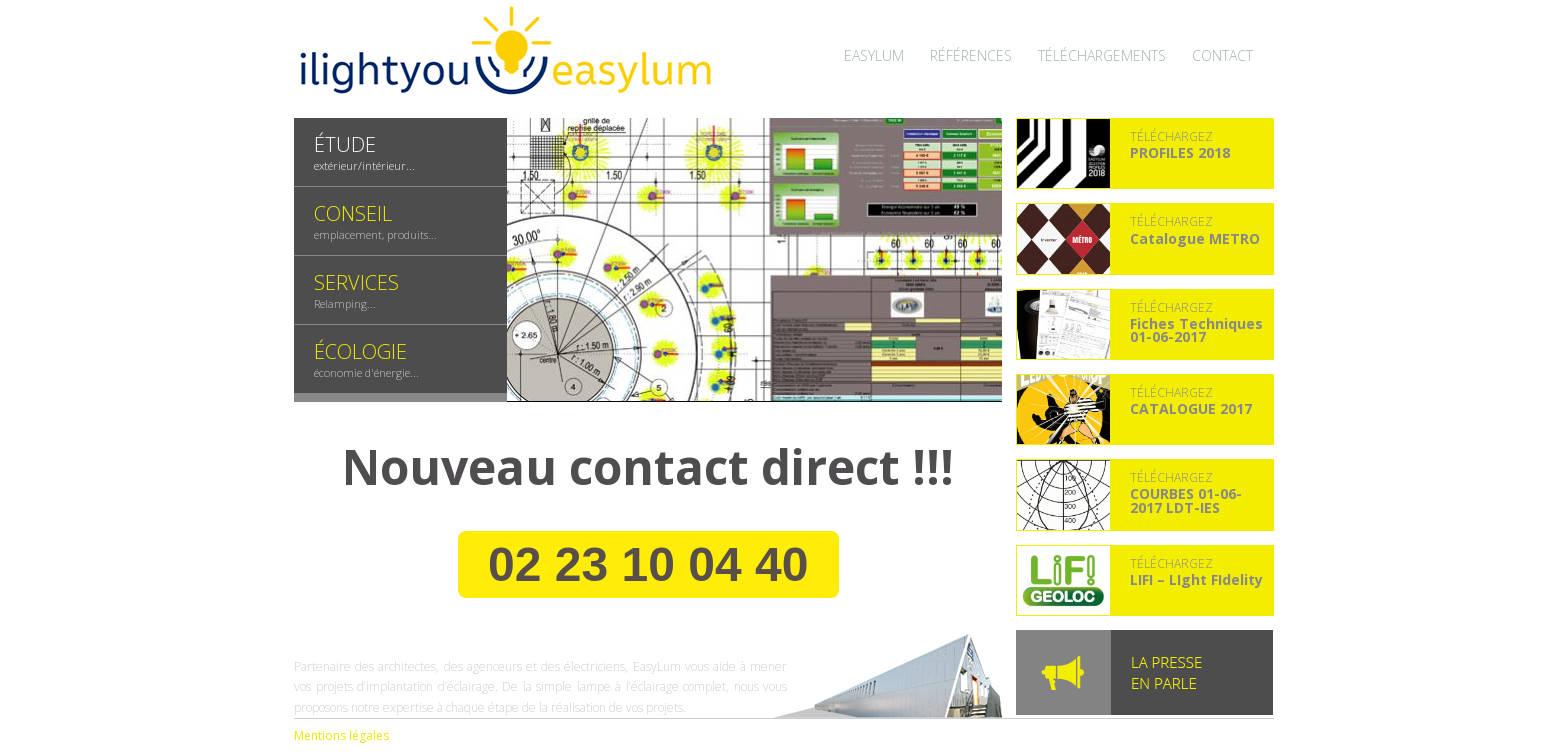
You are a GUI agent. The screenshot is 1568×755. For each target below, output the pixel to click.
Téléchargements (1102, 55)
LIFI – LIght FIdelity (1196, 579)
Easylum (874, 55)
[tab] (400, 152)
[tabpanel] (755, 260)
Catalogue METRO (1195, 238)
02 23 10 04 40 (648, 564)
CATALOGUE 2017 (1191, 408)
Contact (1222, 55)
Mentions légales (341, 735)
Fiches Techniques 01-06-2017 (1196, 330)
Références (971, 55)
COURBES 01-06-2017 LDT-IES (1186, 500)
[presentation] (400, 152)
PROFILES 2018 (1180, 152)
